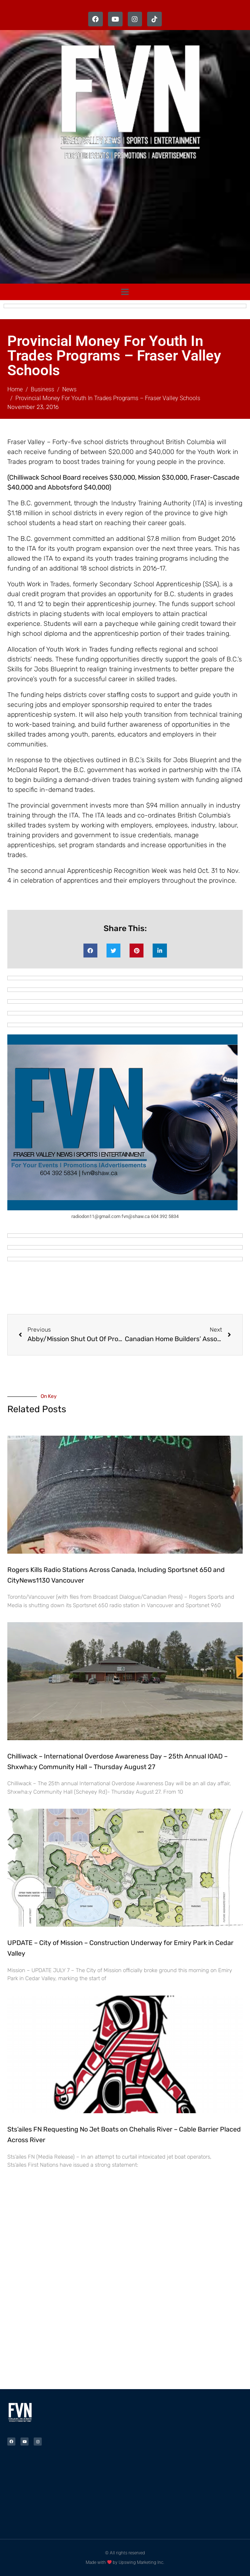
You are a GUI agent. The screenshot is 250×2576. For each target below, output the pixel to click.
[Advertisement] (128, 224)
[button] (90, 950)
